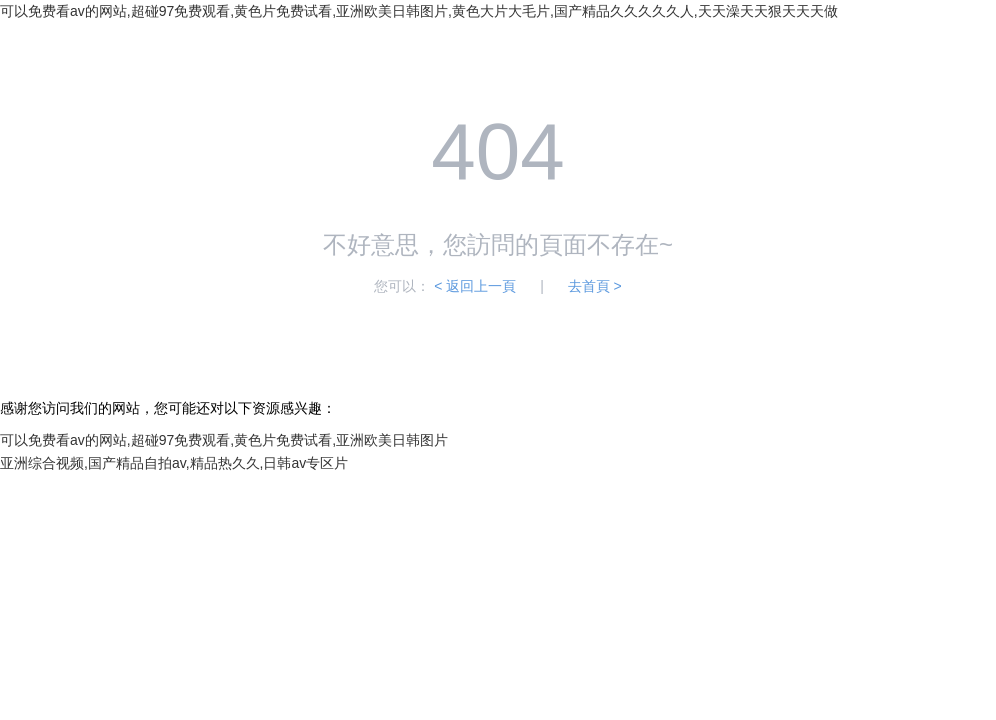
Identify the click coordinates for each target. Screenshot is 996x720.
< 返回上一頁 (475, 286)
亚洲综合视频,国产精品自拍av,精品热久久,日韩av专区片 (174, 463)
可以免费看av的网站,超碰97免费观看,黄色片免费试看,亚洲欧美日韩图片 (224, 440)
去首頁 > (595, 286)
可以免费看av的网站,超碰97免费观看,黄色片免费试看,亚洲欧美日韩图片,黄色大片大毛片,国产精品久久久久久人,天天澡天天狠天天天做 (419, 11)
